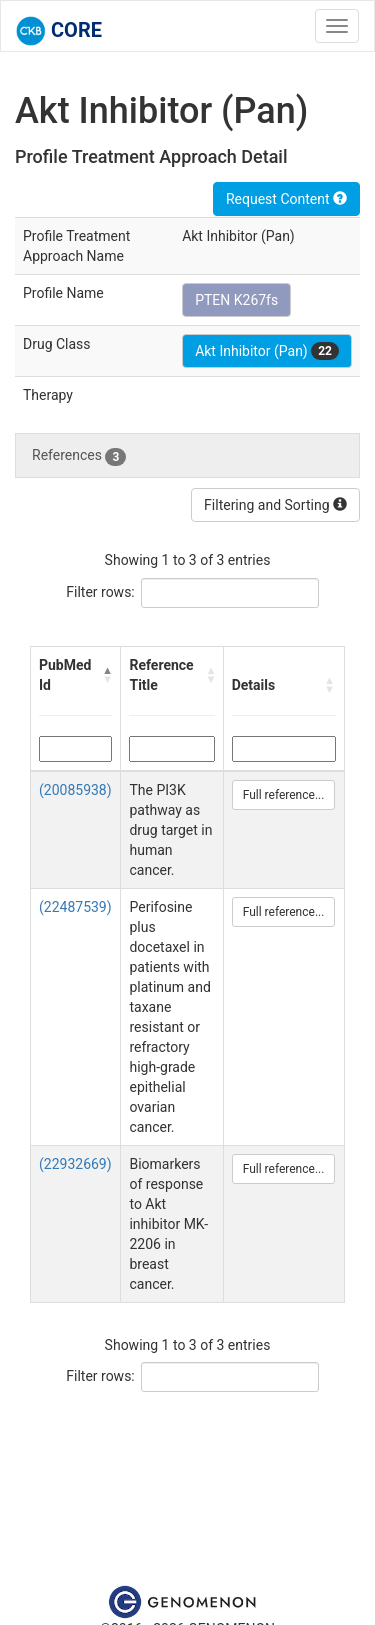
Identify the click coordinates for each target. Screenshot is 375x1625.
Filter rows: (100, 592)
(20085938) (75, 790)
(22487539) (75, 907)
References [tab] (79, 456)
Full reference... (284, 795)
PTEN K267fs (236, 300)
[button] (107, 675)
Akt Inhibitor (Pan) (267, 351)
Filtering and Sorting (275, 505)
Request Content (286, 199)
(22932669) (75, 1164)
